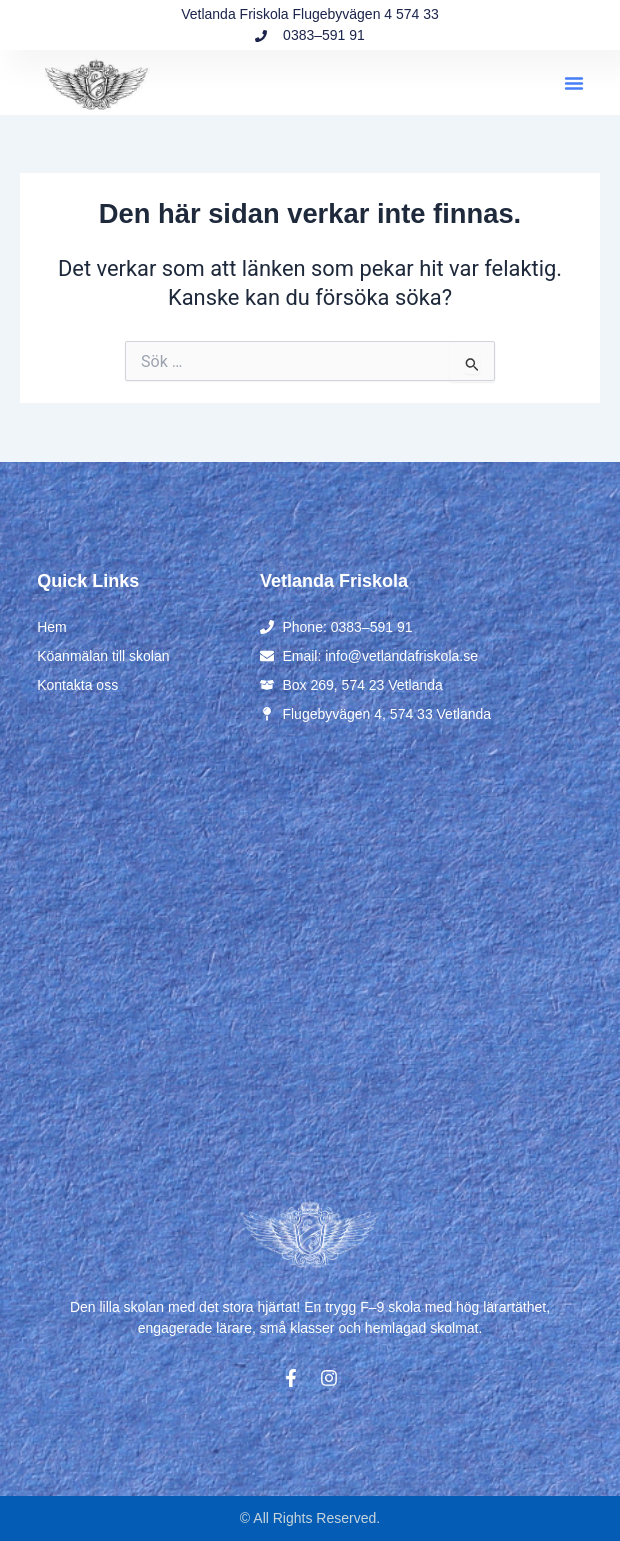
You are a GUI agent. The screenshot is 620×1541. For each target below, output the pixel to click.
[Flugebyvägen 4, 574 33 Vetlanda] (310, 956)
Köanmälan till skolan (103, 656)
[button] (574, 83)
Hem (52, 627)
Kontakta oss (77, 685)
